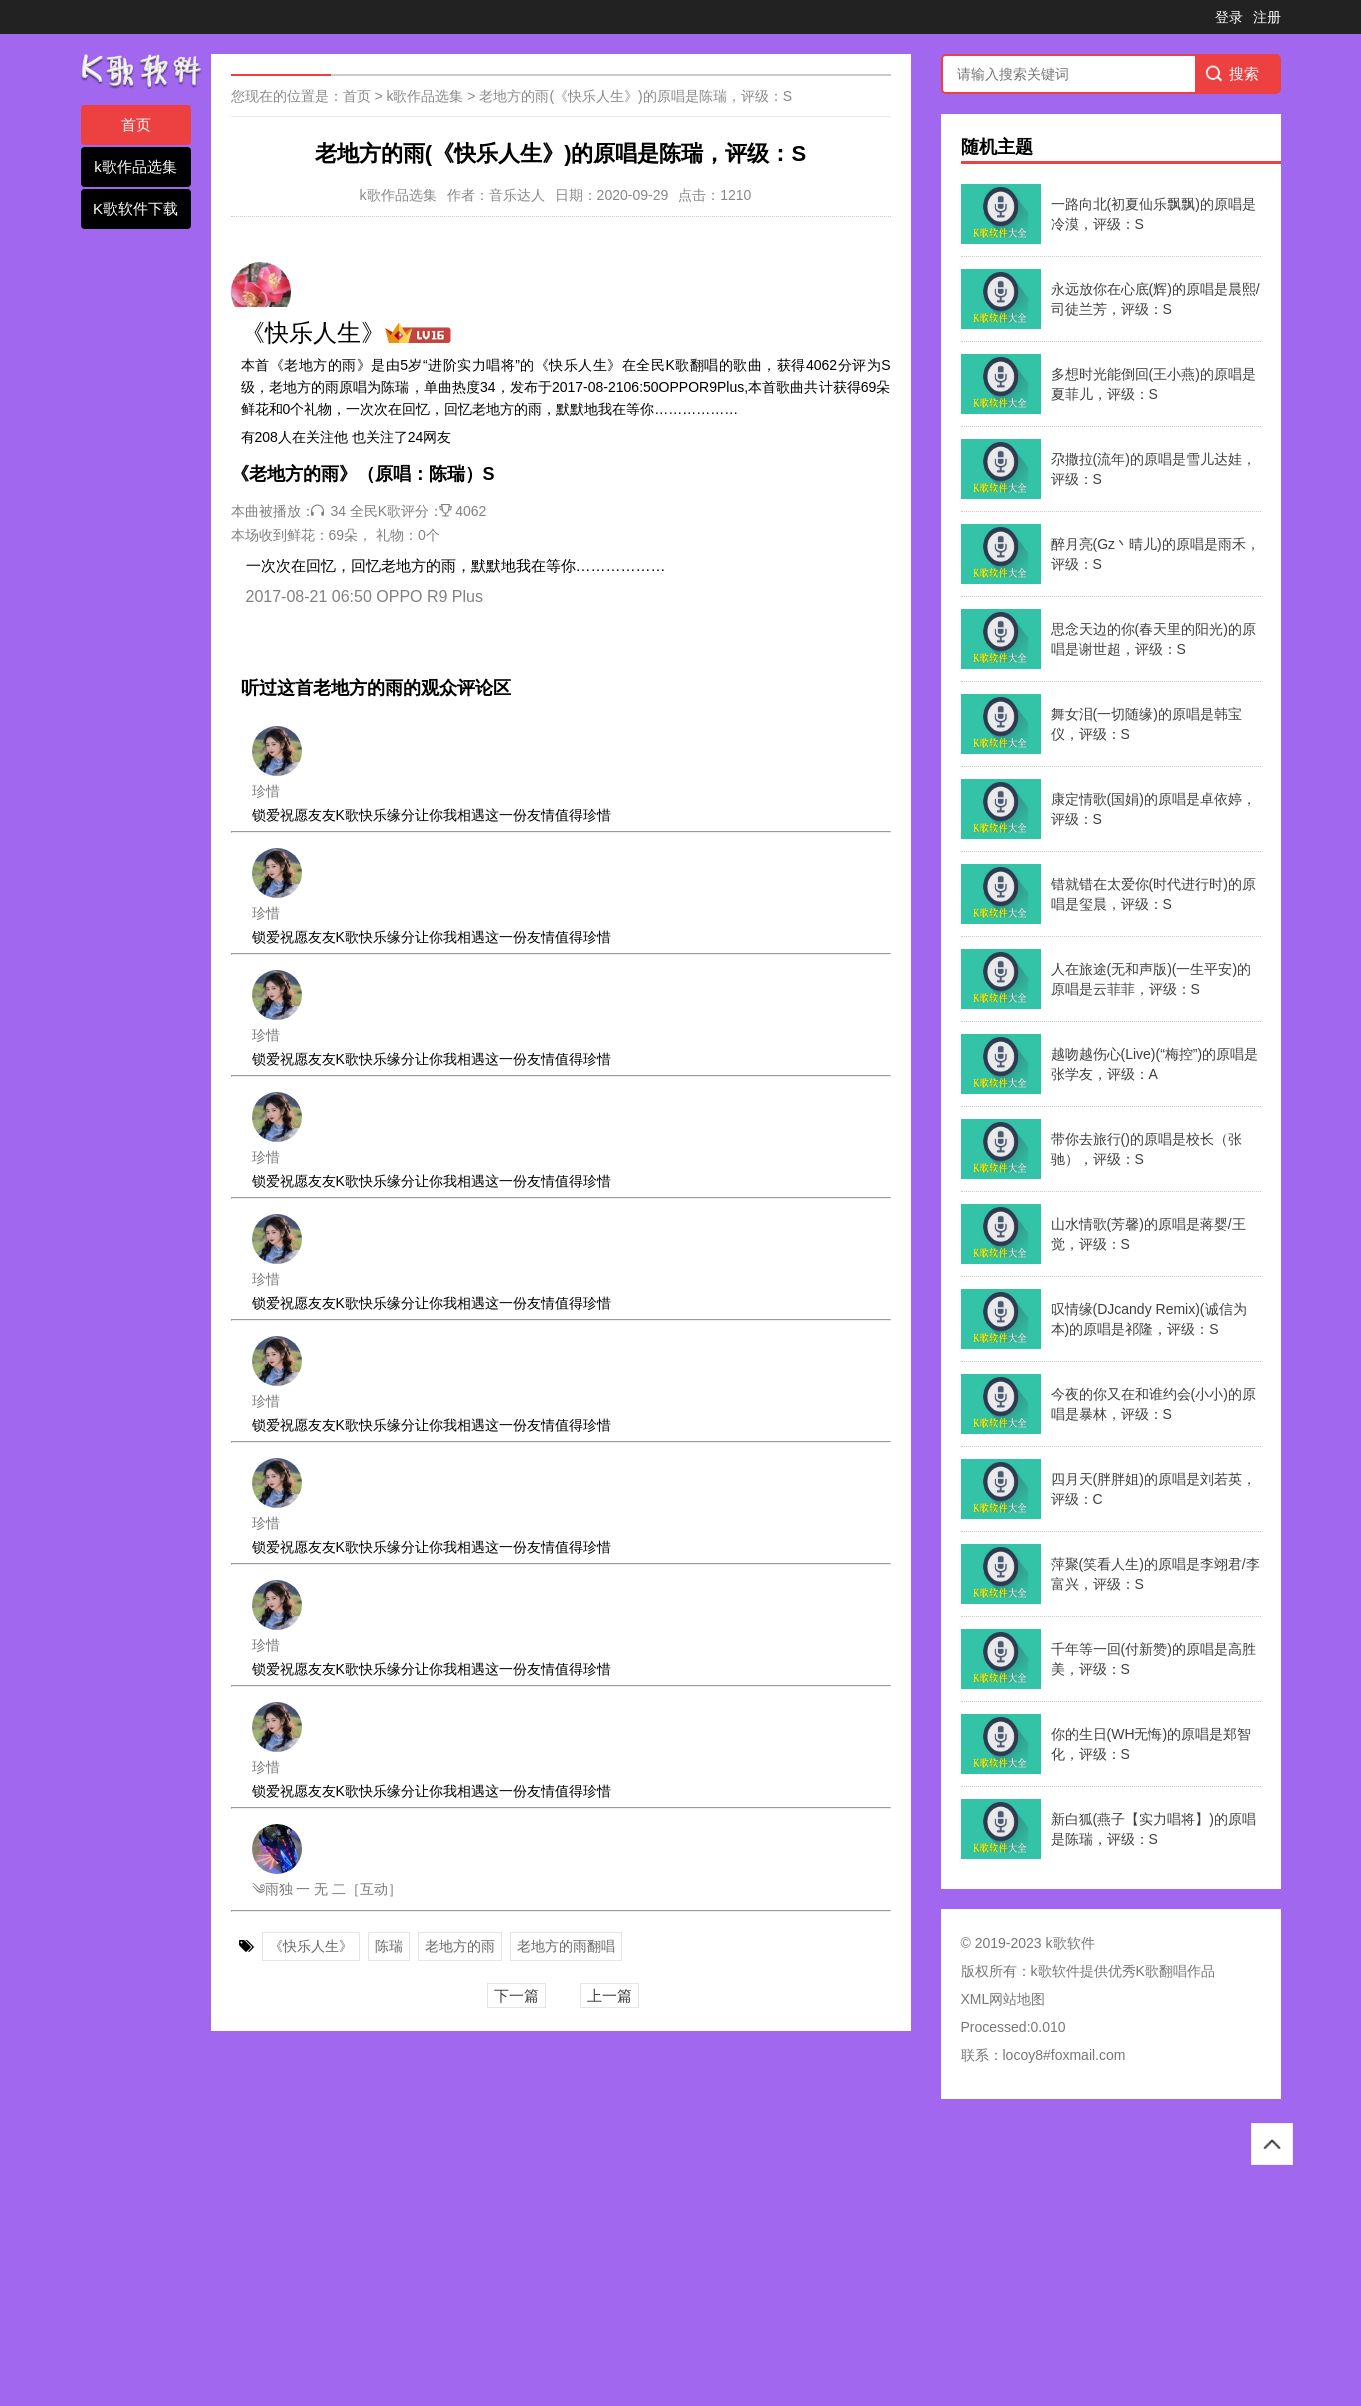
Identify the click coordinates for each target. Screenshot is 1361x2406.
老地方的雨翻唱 (566, 1946)
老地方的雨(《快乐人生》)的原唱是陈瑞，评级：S (635, 96)
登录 (1229, 17)
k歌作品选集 (135, 166)
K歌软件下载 (135, 208)
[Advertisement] (600, 2259)
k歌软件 (1055, 1971)
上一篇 (609, 1995)
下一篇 (516, 1995)
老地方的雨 (460, 1946)
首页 (136, 124)
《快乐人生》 (311, 1946)
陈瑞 (389, 1946)
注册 (1267, 17)
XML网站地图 (1003, 1999)
